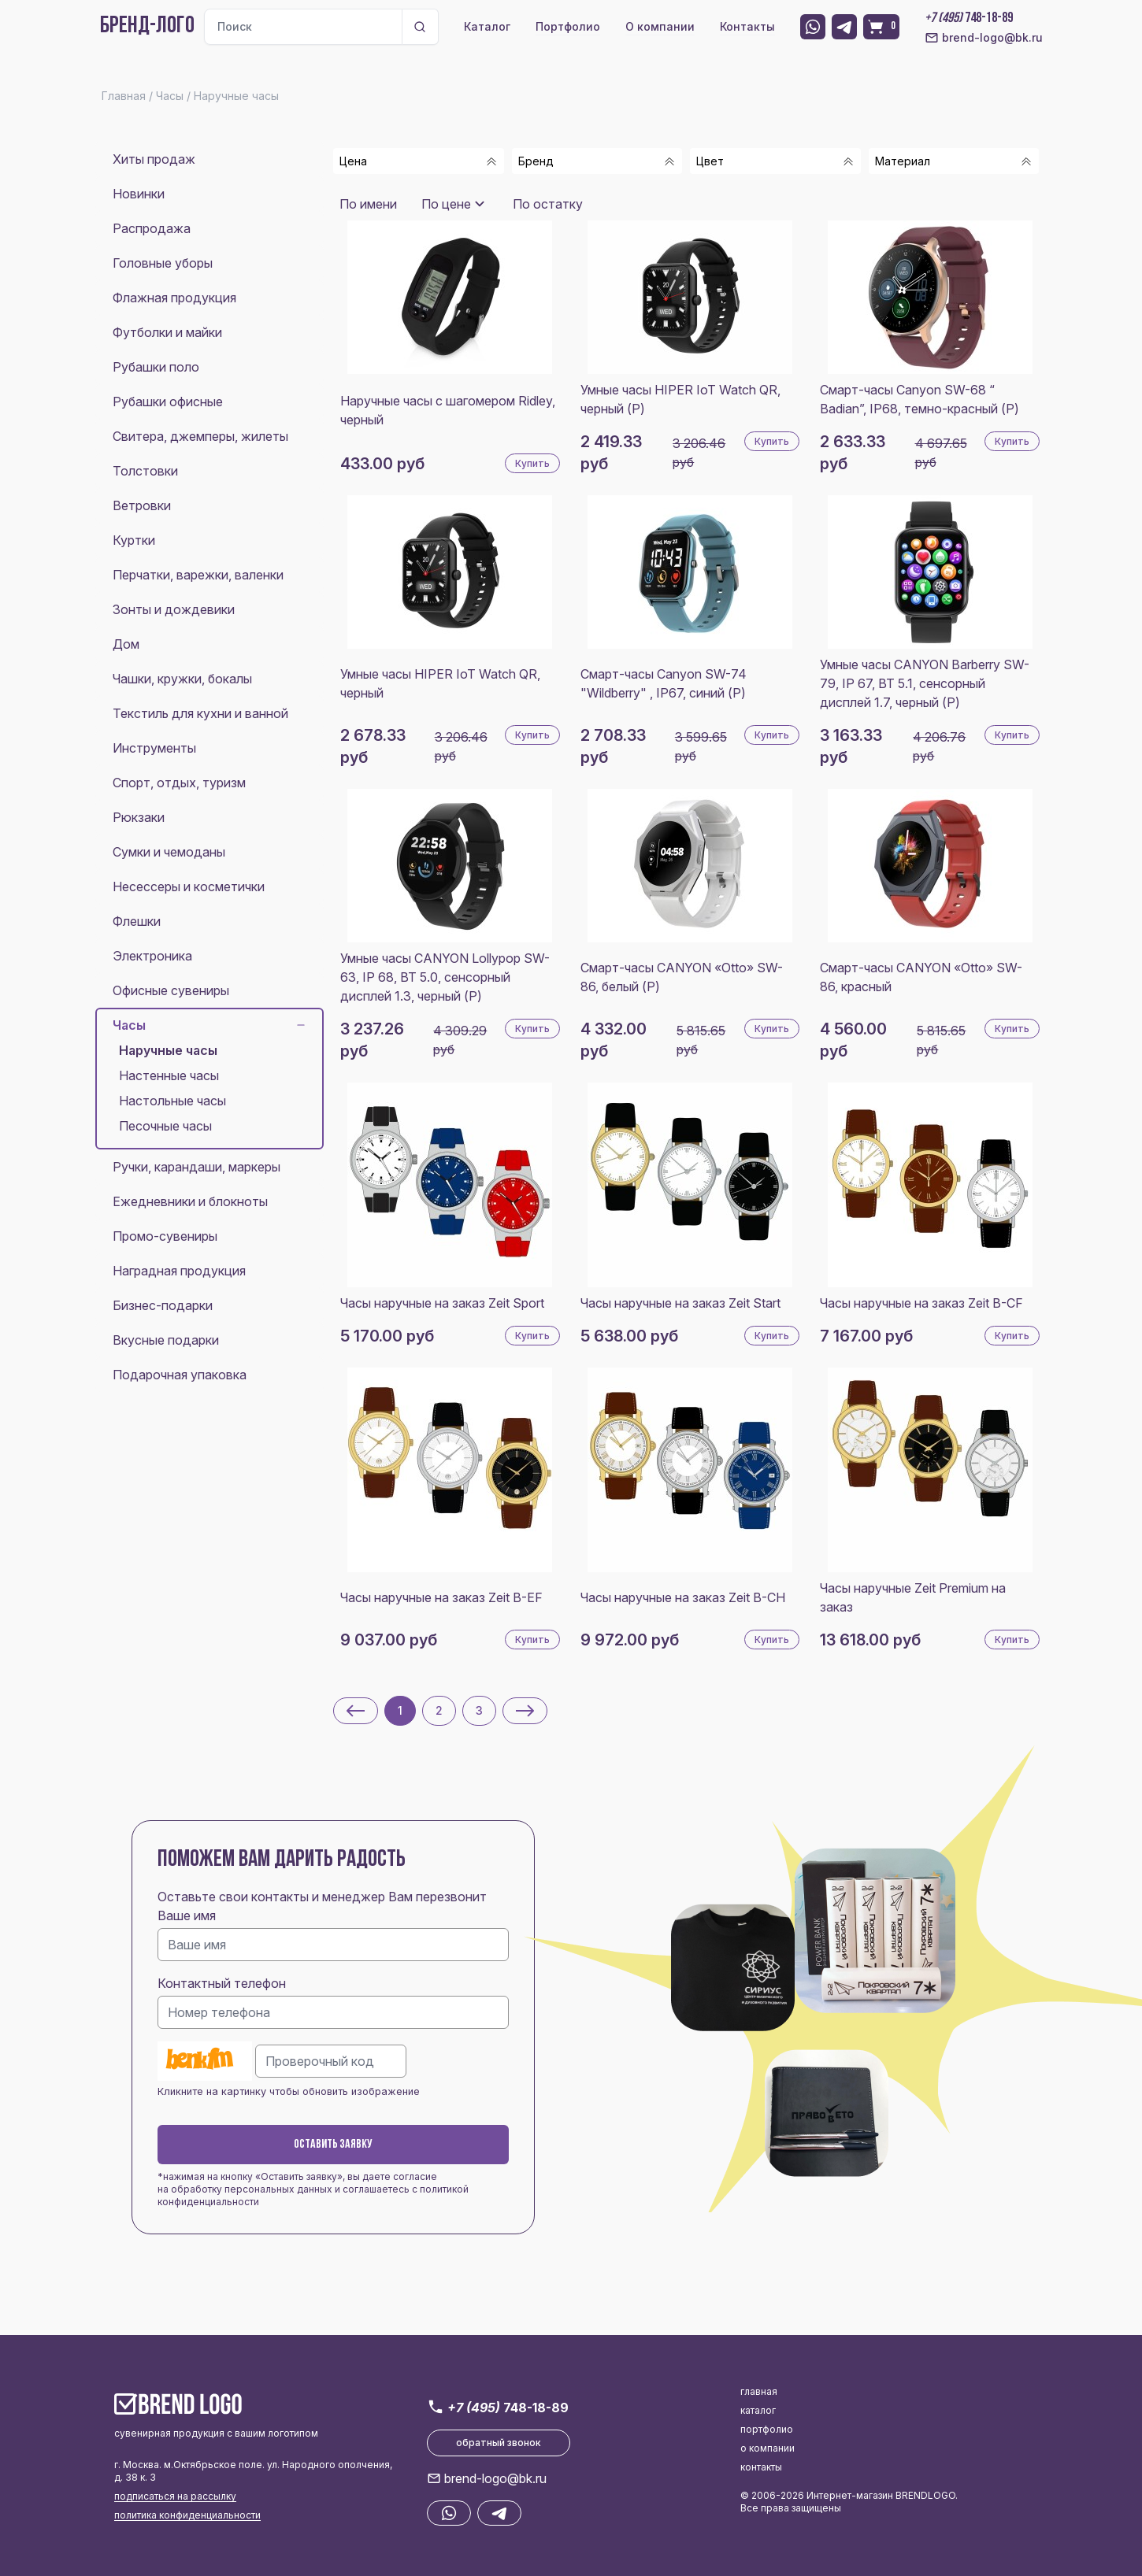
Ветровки (142, 505)
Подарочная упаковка (180, 1374)
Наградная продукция (179, 1271)
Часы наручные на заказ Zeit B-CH (682, 1597)
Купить (532, 463)
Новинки (139, 194)
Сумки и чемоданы (169, 852)
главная (758, 2391)
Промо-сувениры (165, 1236)
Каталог (487, 26)
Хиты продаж (154, 159)
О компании (660, 26)
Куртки (134, 540)
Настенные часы (169, 1075)
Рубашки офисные (168, 401)
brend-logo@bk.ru (984, 38)
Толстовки (145, 471)
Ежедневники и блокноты (190, 1201)
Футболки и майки (167, 332)
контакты (761, 2467)
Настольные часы (172, 1100)
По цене (446, 204)
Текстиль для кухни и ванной (200, 713)
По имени (368, 204)
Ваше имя (187, 1915)
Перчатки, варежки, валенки (198, 575)
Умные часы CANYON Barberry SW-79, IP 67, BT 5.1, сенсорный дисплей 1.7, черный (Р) (924, 683)
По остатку (548, 204)
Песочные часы (165, 1126)
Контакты (747, 26)
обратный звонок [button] (498, 2442)
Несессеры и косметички (189, 886)
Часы (209, 1025)
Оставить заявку (333, 2144)
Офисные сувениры (171, 990)
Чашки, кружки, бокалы (182, 679)
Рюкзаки (139, 817)
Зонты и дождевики (174, 609)
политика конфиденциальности (187, 2515)
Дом (126, 644)
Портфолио (568, 26)
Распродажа (152, 228)
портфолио (766, 2429)
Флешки (137, 921)
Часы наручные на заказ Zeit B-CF (921, 1303)
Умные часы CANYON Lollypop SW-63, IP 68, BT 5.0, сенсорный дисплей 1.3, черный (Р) (445, 977)
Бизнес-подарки (163, 1305)
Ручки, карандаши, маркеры (196, 1167)
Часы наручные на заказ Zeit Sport (442, 1303)
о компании (767, 2448)
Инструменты (154, 748)
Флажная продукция (174, 297)
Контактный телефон (222, 1983)
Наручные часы (168, 1050)
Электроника (152, 956)
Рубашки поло (156, 367)
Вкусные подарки (166, 1340)
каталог (758, 2410)
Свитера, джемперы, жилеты (200, 436)
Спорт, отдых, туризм (179, 782)
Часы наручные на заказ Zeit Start (680, 1303)
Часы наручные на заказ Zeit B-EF (441, 1597)
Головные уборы (163, 263)
